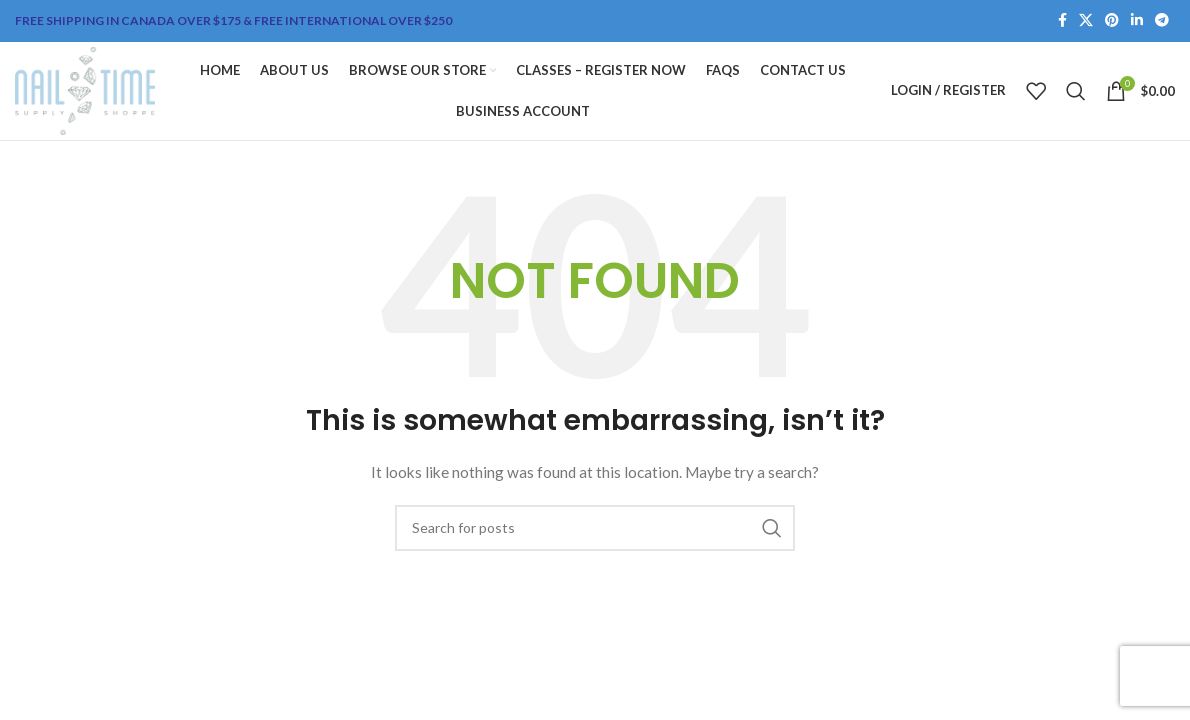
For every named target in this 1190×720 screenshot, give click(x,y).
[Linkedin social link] (1137, 21)
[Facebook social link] (1062, 21)
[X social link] (1086, 21)
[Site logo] (89, 92)
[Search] (1076, 94)
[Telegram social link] (1162, 21)
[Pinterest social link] (1112, 21)
